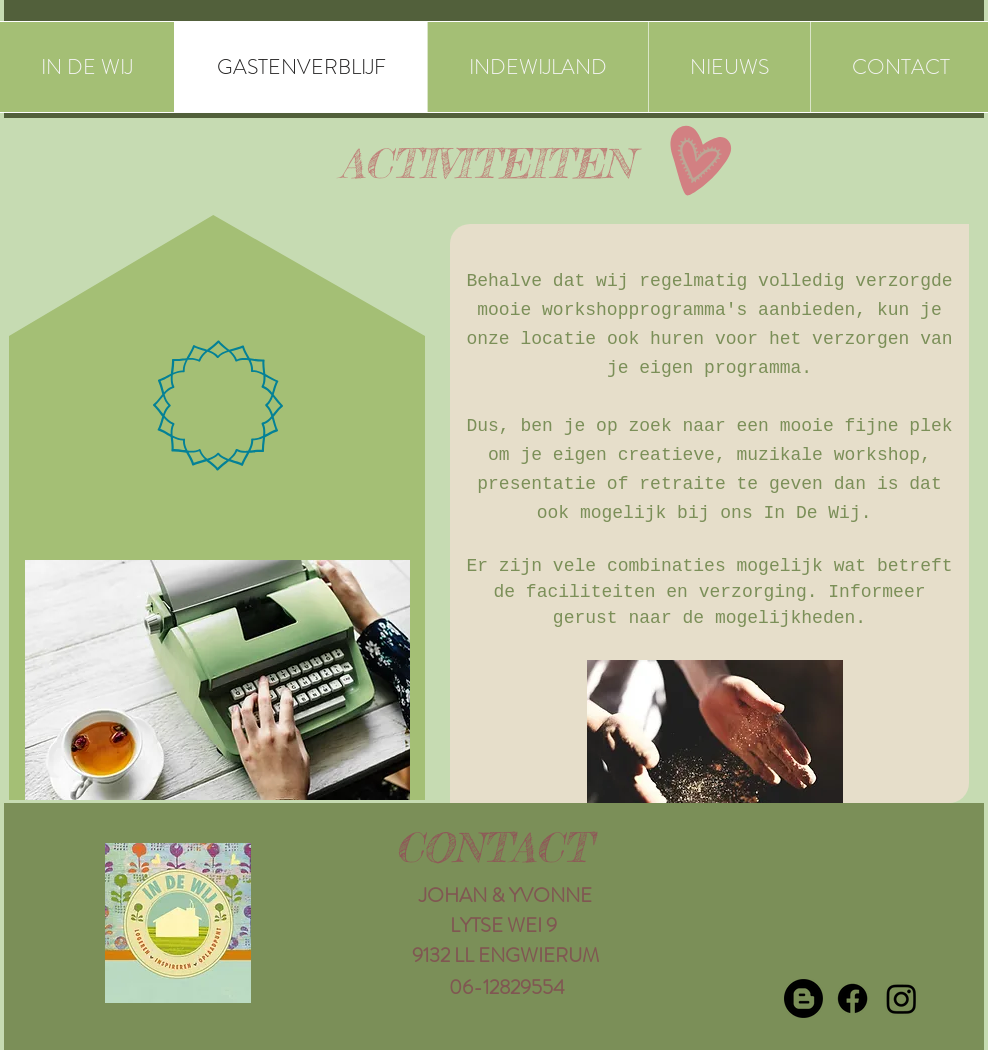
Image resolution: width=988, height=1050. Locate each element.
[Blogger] (803, 998)
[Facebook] (852, 998)
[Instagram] (901, 998)
